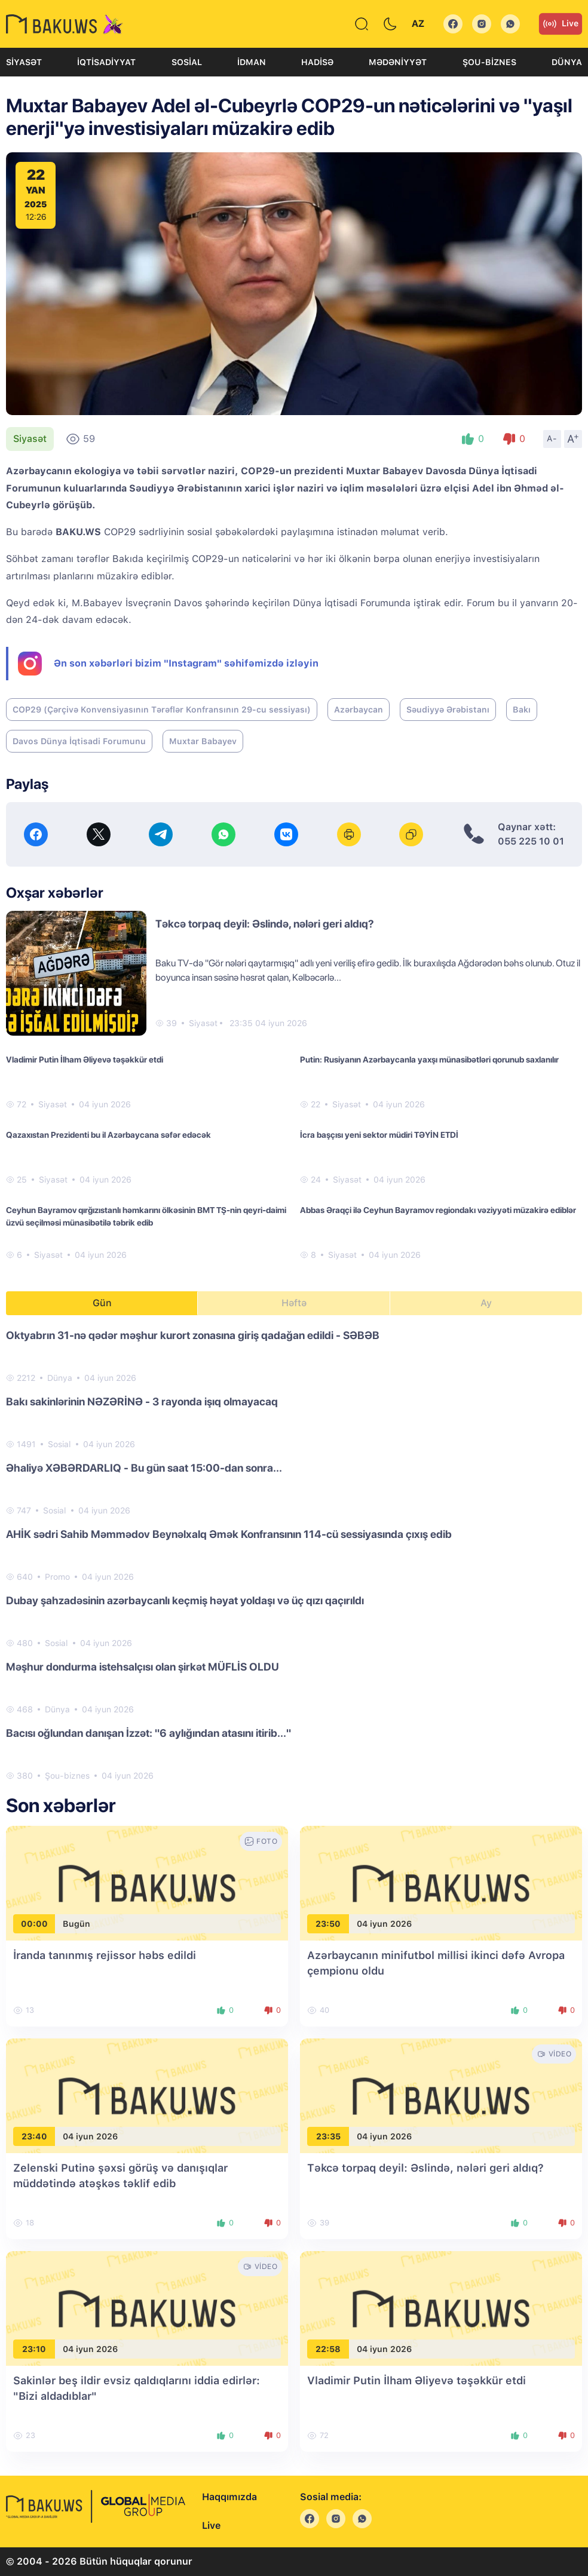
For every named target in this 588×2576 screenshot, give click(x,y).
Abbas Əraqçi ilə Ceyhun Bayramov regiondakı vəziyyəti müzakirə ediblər (438, 1210)
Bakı (522, 709)
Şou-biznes (489, 62)
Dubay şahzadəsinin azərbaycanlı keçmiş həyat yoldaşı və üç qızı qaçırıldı (185, 1600)
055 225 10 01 (531, 841)
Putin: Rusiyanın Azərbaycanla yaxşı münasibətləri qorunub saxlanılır (429, 1059)
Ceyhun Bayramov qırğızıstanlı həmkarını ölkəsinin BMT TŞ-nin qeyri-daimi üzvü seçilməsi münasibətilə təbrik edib (146, 1216)
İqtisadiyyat (106, 62)
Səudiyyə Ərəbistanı (447, 709)
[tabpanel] (294, 1554)
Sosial (187, 62)
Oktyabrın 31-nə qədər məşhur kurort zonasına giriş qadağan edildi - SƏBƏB (192, 1335)
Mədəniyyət (398, 62)
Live (560, 24)
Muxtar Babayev (203, 741)
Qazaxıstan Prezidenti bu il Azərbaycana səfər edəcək (108, 1135)
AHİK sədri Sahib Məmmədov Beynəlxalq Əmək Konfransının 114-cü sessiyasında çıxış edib (229, 1534)
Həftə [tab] (294, 1303)
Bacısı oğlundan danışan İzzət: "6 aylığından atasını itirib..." (148, 1733)
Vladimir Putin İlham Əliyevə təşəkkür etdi (84, 1059)
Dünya (567, 62)
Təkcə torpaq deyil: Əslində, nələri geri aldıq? (264, 923)
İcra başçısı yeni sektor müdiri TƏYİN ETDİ (379, 1135)
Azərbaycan (358, 709)
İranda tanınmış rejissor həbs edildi (104, 1955)
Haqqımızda (229, 2497)
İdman (251, 62)
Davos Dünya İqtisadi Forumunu (79, 741)
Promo (57, 1577)
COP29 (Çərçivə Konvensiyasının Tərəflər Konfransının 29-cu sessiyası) (162, 709)
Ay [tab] (486, 1303)
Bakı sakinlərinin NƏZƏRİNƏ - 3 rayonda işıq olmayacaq (142, 1401)
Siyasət (24, 62)
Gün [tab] (102, 1303)
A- (552, 438)
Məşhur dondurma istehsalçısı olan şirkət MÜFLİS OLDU (142, 1666)
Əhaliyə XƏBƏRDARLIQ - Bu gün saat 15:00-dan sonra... (144, 1468)
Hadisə (317, 62)
